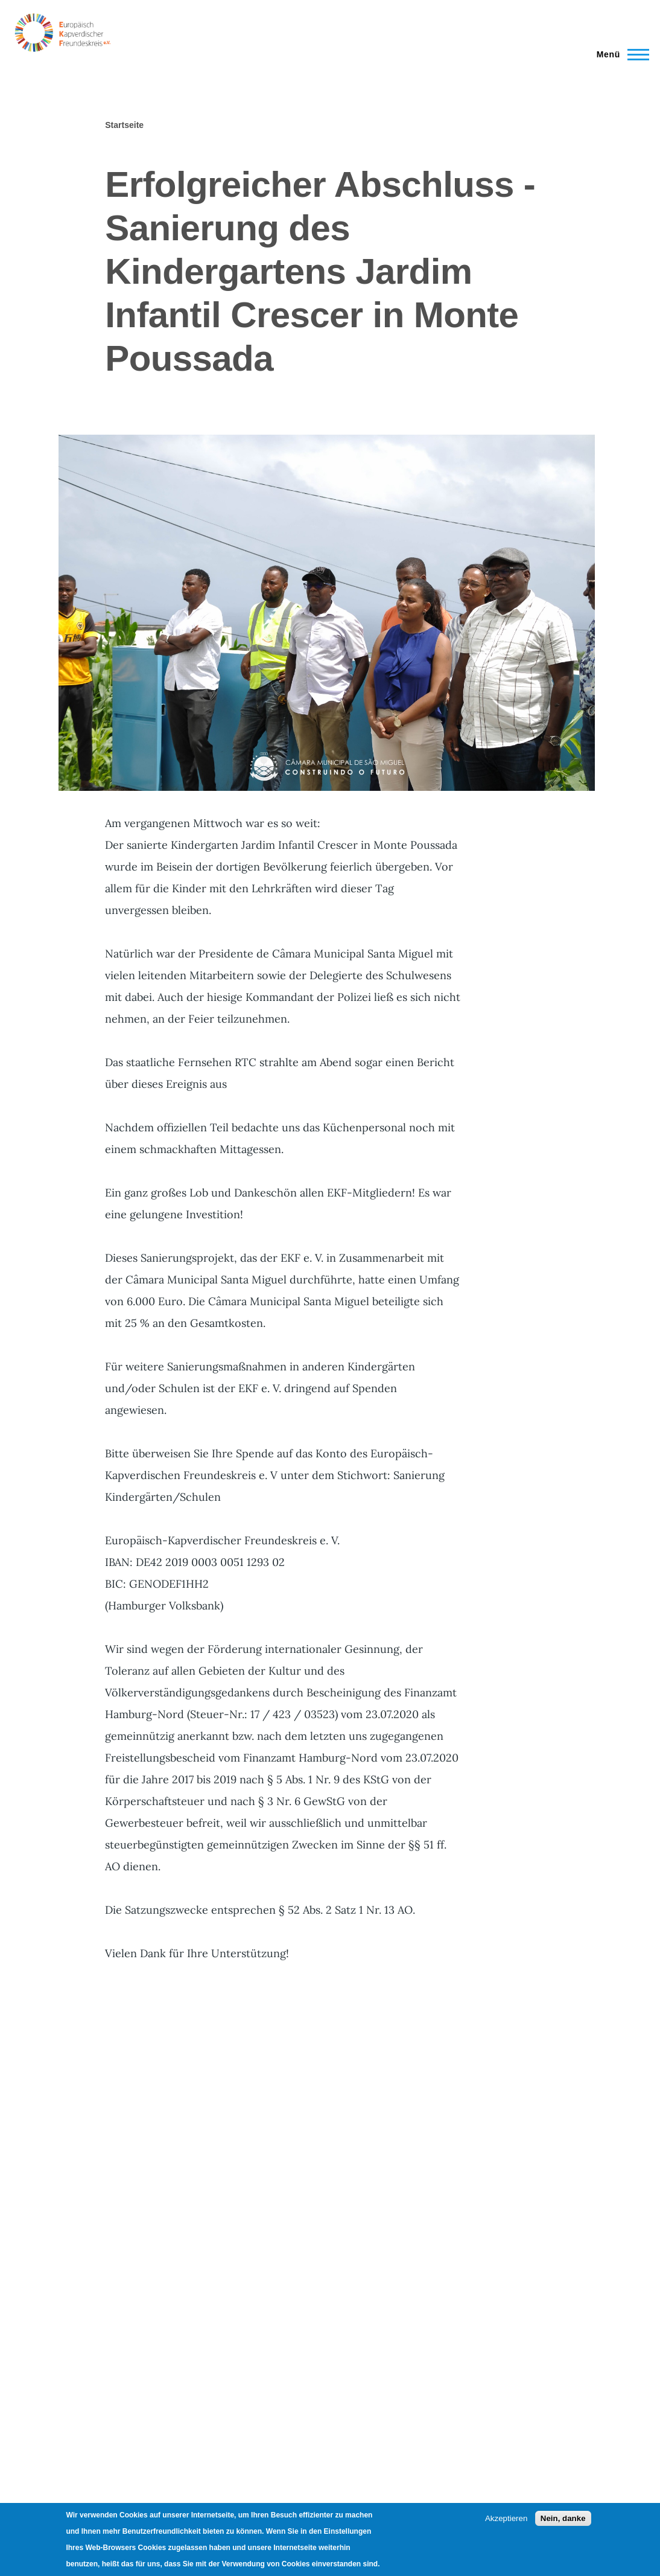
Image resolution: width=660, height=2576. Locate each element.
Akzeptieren (506, 2518)
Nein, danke (563, 2518)
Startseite (124, 125)
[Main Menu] (619, 54)
